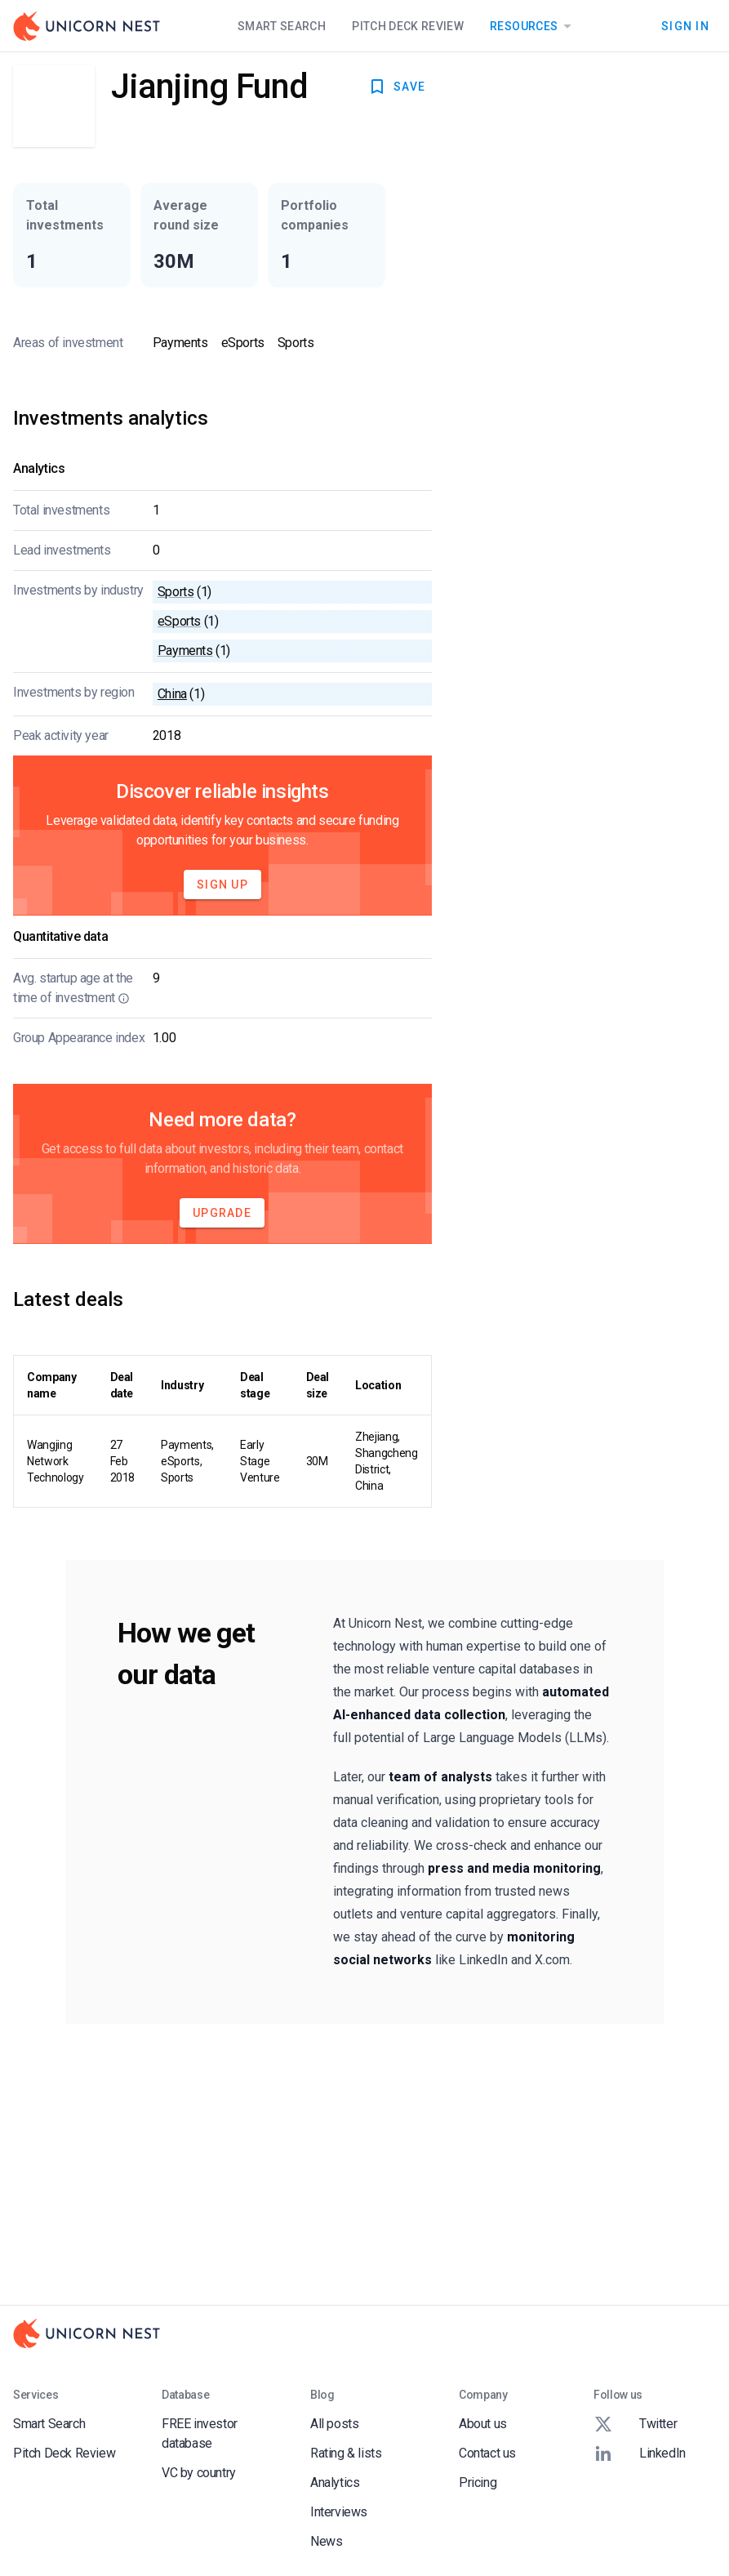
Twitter (635, 2424)
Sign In (685, 26)
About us (483, 2423)
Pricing (477, 2482)
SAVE (396, 86)
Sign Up (222, 884)
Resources (533, 26)
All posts (334, 2423)
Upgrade (222, 1213)
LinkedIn (639, 2453)
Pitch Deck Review (408, 26)
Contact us (487, 2453)
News (326, 2541)
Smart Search (282, 26)
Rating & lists (345, 2453)
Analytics (334, 2482)
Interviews (338, 2512)
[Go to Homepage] (86, 26)
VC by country (199, 2472)
